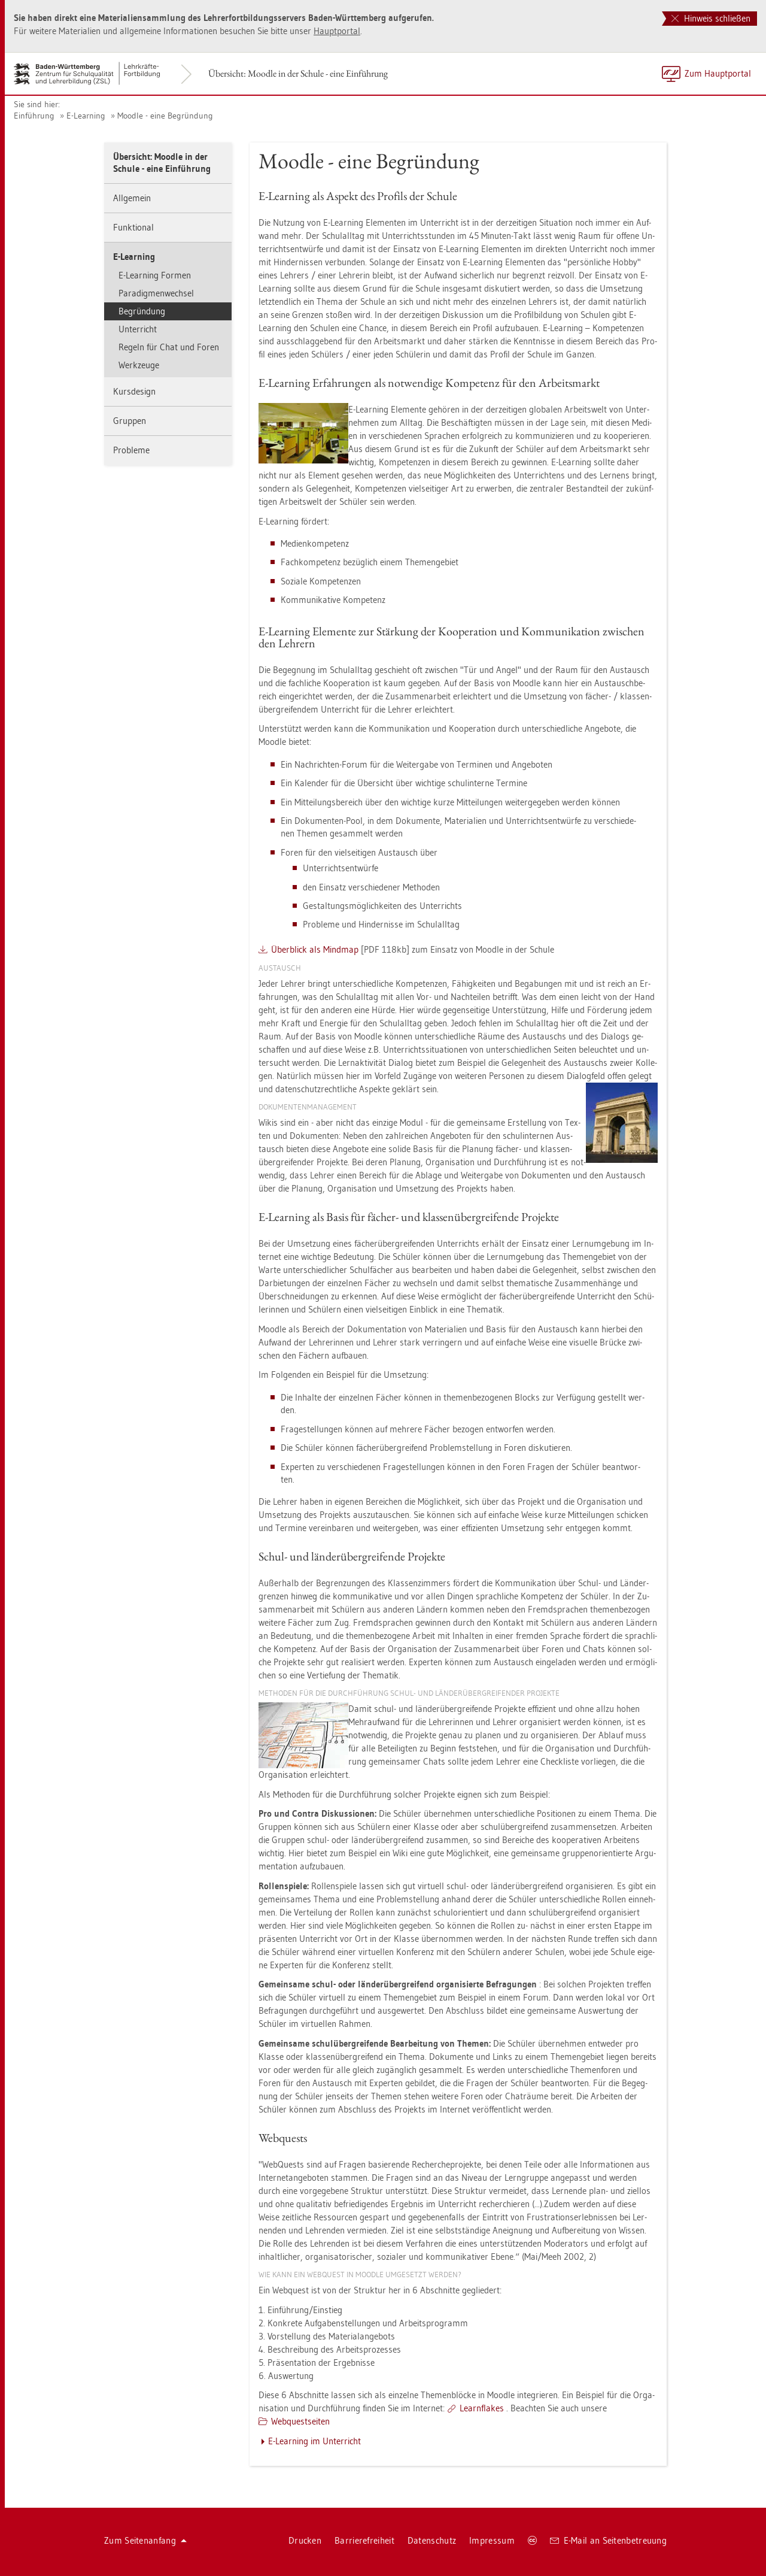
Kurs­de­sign (134, 391)
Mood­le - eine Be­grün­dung (165, 115)
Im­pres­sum (492, 2540)
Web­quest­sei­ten (300, 2421)
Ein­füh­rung (34, 115)
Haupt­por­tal (337, 31)
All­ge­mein (132, 198)
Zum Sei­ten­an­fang (145, 2540)
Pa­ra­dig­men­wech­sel (156, 293)
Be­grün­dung (141, 311)
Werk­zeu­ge (138, 365)
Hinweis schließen (710, 18)
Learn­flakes (482, 2408)
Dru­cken (304, 2540)
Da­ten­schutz (432, 2540)
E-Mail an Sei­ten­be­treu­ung (608, 2540)
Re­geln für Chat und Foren (168, 347)
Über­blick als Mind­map (314, 949)
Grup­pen (129, 420)
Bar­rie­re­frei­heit (364, 2540)
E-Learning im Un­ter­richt (314, 2441)
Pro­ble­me (131, 450)
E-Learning (85, 115)
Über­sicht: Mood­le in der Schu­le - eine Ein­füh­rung (298, 73)
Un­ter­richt (137, 329)
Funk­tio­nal (133, 227)
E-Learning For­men (154, 275)
